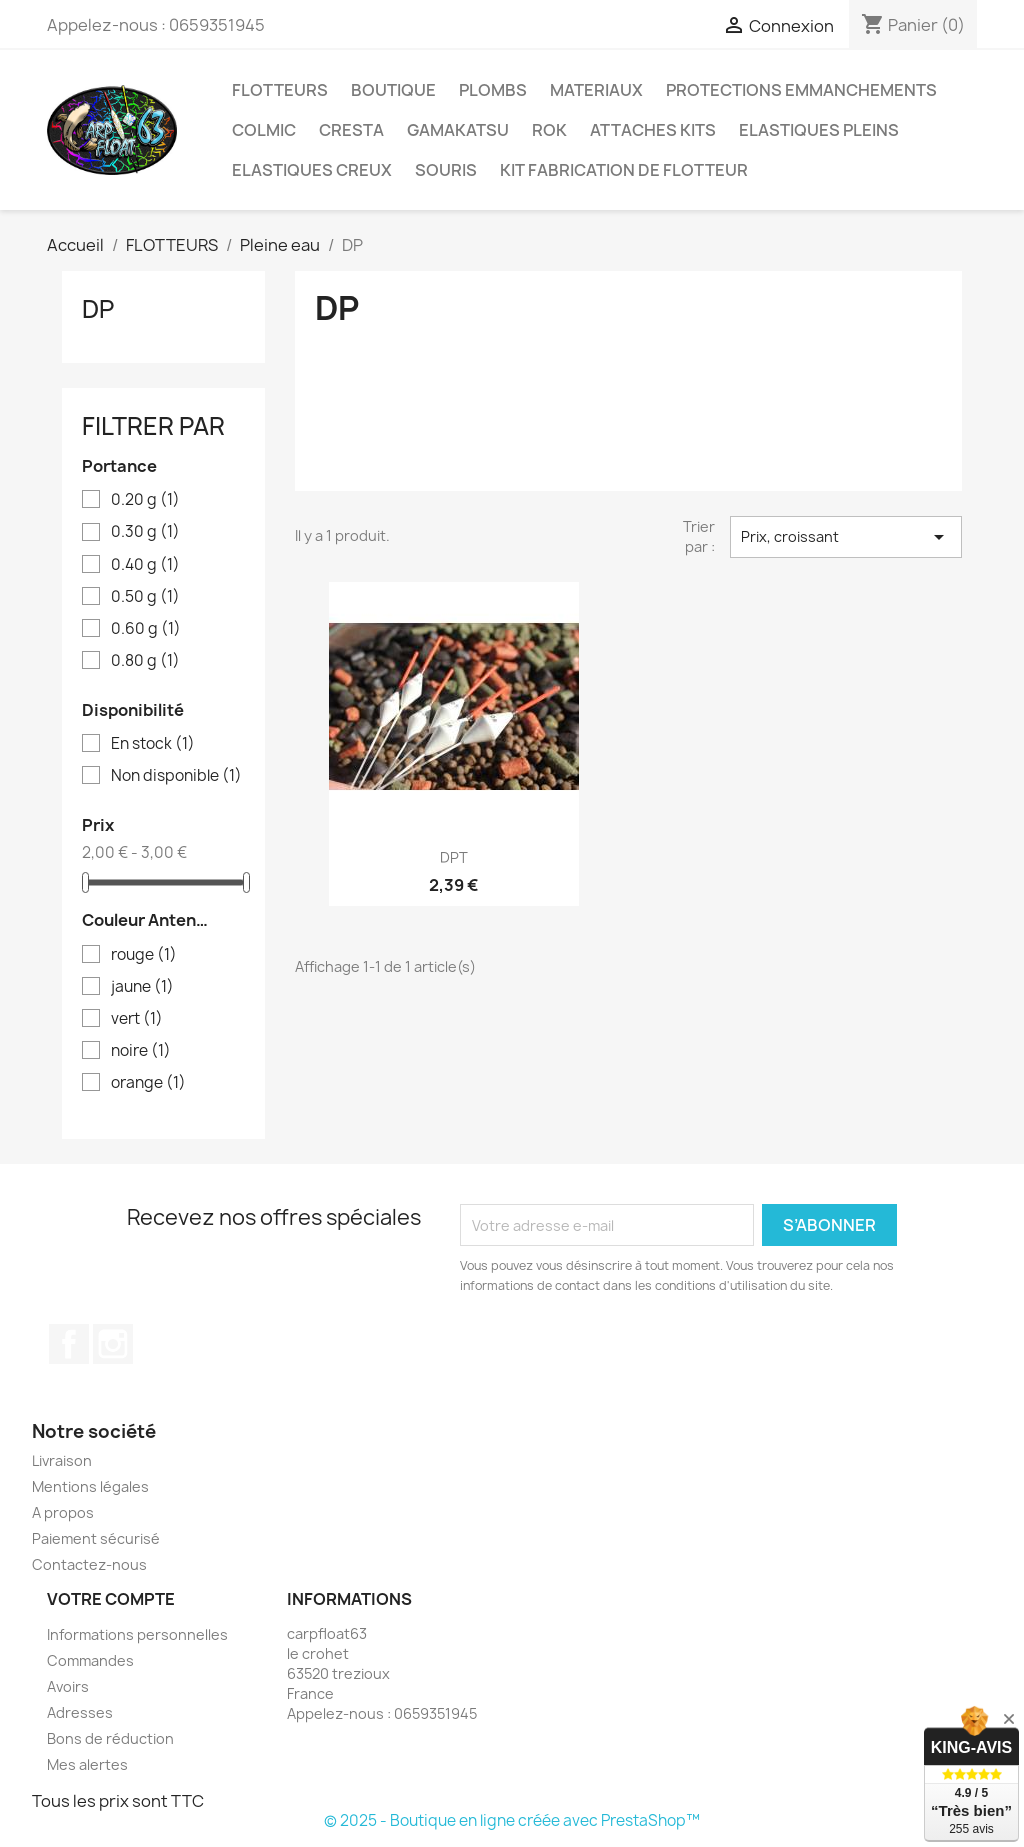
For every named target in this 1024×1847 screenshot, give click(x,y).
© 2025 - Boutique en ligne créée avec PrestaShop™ (512, 1820)
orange (148, 1083)
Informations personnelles (137, 1634)
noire (141, 1051)
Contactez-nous (89, 1564)
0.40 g (145, 565)
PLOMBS (493, 90)
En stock (153, 744)
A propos (63, 1512)
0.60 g (146, 629)
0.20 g (145, 500)
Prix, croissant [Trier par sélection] (846, 537)
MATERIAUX (596, 90)
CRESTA (351, 130)
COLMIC (264, 130)
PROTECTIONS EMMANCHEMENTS (801, 90)
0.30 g (145, 532)
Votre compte (111, 1599)
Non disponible (176, 776)
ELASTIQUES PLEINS (819, 130)
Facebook (69, 1344)
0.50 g (145, 597)
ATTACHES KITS (653, 130)
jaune (142, 987)
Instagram (113, 1344)
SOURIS (446, 170)
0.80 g (145, 661)
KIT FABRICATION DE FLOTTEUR (624, 170)
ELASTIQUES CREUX (312, 170)
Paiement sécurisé (96, 1538)
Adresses (80, 1712)
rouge (144, 955)
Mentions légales (90, 1486)
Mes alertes (87, 1764)
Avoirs (68, 1686)
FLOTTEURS (280, 90)
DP (98, 309)
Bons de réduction (110, 1738)
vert (137, 1019)
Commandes (90, 1660)
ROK (549, 130)
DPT (454, 857)
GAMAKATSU (458, 130)
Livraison (62, 1460)
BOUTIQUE (393, 90)
